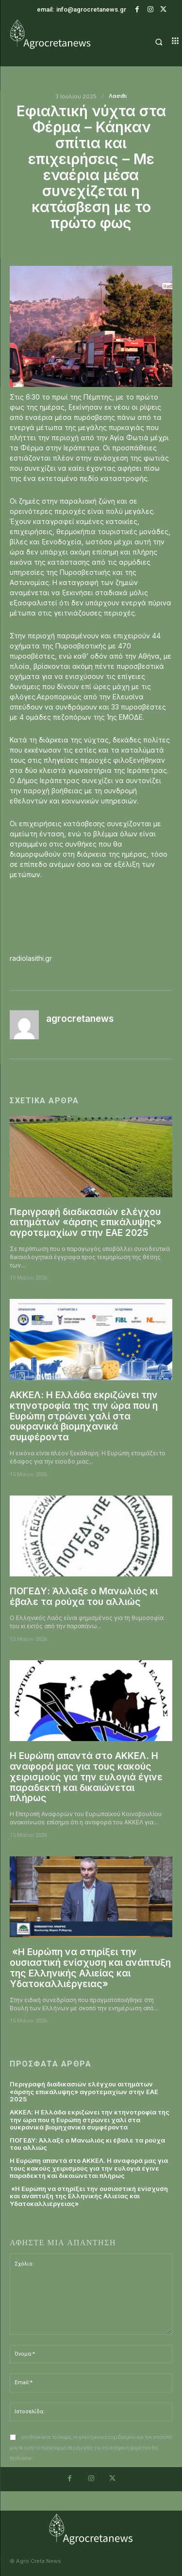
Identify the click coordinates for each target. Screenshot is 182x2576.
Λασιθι (118, 96)
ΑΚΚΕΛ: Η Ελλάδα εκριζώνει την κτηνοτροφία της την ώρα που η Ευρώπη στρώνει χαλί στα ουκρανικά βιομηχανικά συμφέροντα (84, 1416)
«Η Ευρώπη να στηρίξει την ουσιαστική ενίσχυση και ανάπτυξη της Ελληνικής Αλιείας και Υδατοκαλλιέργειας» (90, 1968)
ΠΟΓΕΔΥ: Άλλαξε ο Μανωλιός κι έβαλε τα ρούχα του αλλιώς (84, 1596)
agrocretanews (80, 1019)
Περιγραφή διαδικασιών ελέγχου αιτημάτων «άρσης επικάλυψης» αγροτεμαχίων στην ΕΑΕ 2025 (86, 1222)
